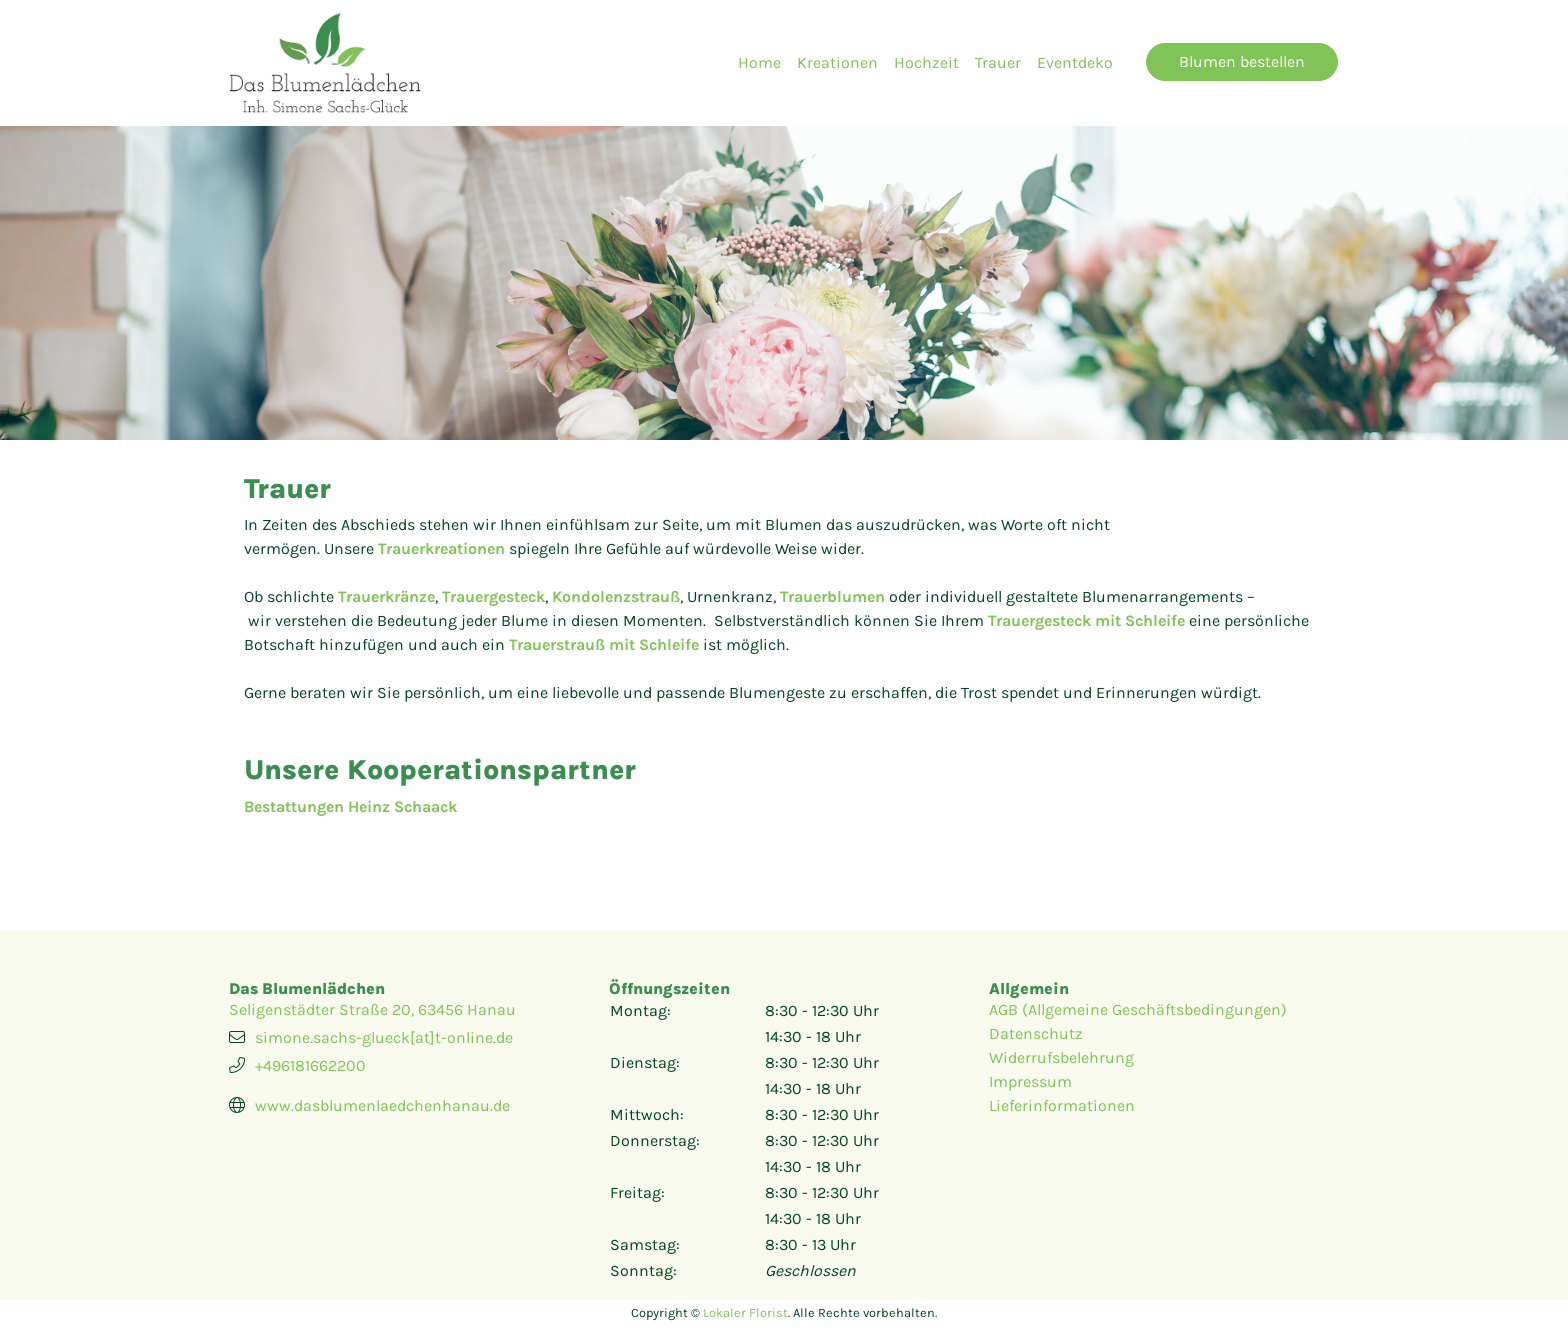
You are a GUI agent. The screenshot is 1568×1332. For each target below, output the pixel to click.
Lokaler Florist (745, 1312)
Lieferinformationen (1062, 1105)
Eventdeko (1075, 62)
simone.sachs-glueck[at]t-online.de (384, 1037)
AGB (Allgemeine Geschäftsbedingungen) (1138, 1009)
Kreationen (837, 62)
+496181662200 (310, 1065)
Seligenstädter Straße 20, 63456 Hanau (372, 1009)
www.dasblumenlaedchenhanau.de (382, 1105)
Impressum (1030, 1081)
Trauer (998, 62)
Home (759, 62)
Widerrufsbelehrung (1061, 1057)
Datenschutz (1036, 1033)
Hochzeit (926, 62)
